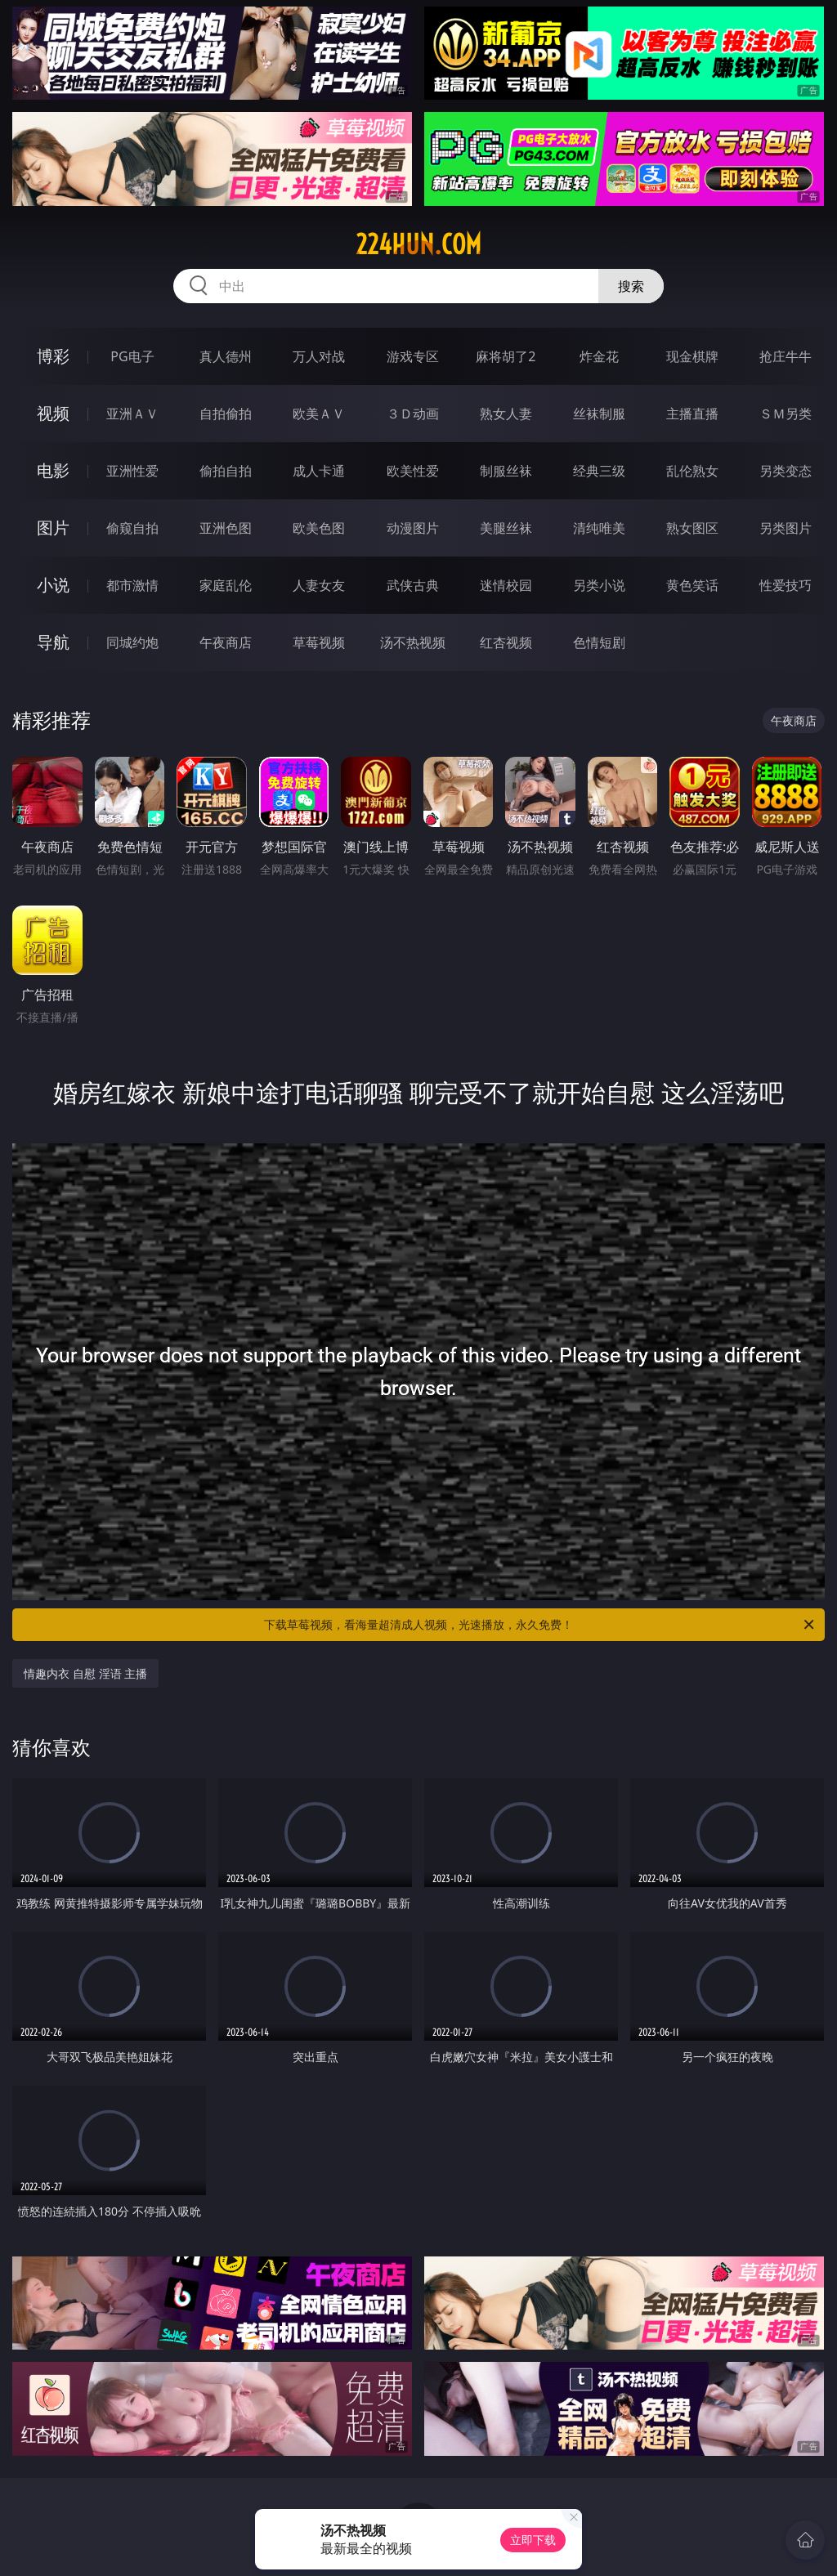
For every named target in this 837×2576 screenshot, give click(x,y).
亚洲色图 (225, 528)
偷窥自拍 (132, 528)
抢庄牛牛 (785, 356)
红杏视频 (506, 642)
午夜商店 (225, 642)
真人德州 (225, 356)
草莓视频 (319, 642)
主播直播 (692, 414)
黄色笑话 (692, 585)
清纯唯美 (599, 528)
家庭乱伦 (225, 585)
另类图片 (785, 528)
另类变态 (785, 471)
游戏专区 (413, 356)
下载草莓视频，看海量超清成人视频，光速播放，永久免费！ (540, 1625)
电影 (53, 470)
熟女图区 (692, 528)
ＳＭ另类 (785, 414)
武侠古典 (413, 585)
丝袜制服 (599, 414)
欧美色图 (319, 528)
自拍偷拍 (225, 414)
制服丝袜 (506, 471)
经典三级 (599, 471)
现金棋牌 (692, 356)
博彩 (53, 356)
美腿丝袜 (506, 528)
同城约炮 (132, 642)
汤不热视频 (412, 642)
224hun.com (418, 244)
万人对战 (319, 356)
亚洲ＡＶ (132, 414)
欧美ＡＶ (319, 414)
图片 (53, 528)
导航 (53, 642)
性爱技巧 (785, 585)
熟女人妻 (506, 414)
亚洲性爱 (132, 471)
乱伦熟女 (692, 471)
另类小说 (599, 585)
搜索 (631, 286)
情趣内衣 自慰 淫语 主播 (85, 1673)
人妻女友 (319, 585)
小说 (53, 585)
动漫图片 (413, 528)
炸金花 (599, 356)
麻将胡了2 (505, 356)
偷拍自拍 (225, 471)
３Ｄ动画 (413, 414)
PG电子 (132, 356)
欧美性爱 (413, 471)
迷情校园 (506, 585)
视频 (53, 413)
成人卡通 (319, 471)
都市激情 (132, 585)
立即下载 (533, 2539)
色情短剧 (599, 642)
